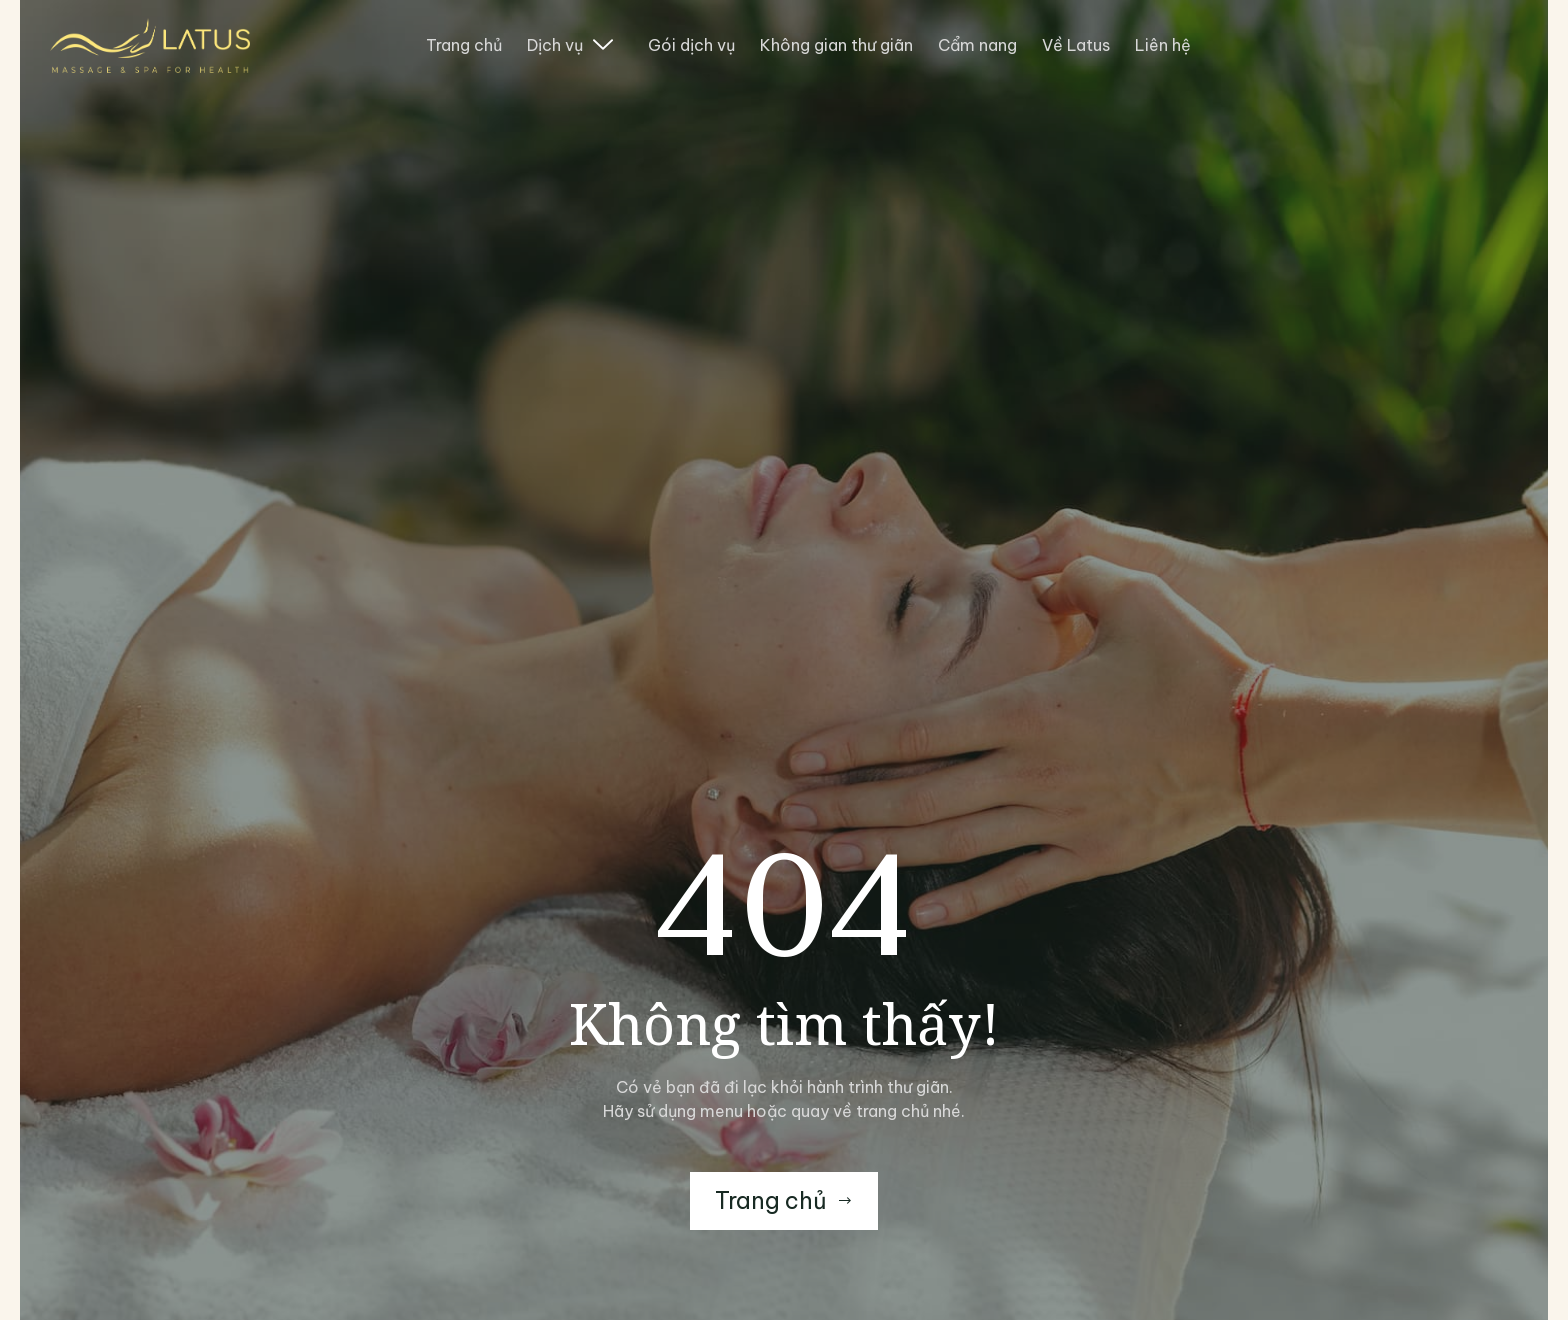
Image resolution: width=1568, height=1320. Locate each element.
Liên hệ (1163, 45)
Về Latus (1076, 45)
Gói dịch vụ (691, 45)
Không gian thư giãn (836, 45)
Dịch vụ (570, 45)
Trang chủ (464, 45)
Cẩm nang (977, 45)
